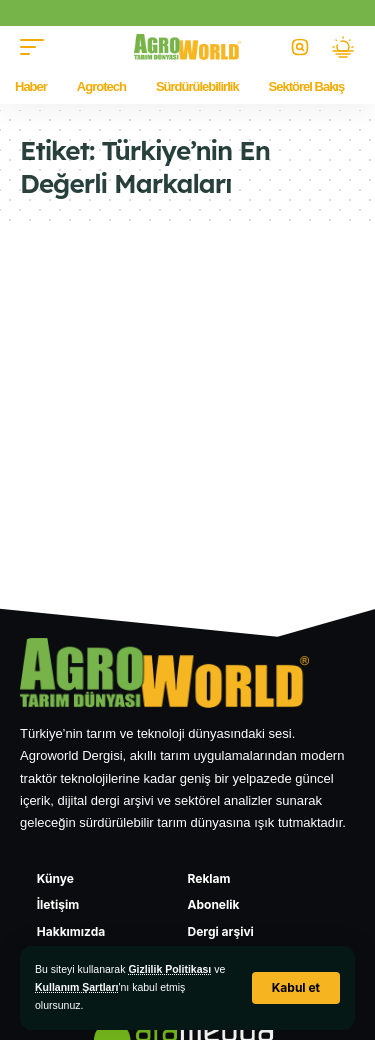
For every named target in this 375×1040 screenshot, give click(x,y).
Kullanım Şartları (76, 987)
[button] (296, 988)
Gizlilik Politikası (169, 969)
